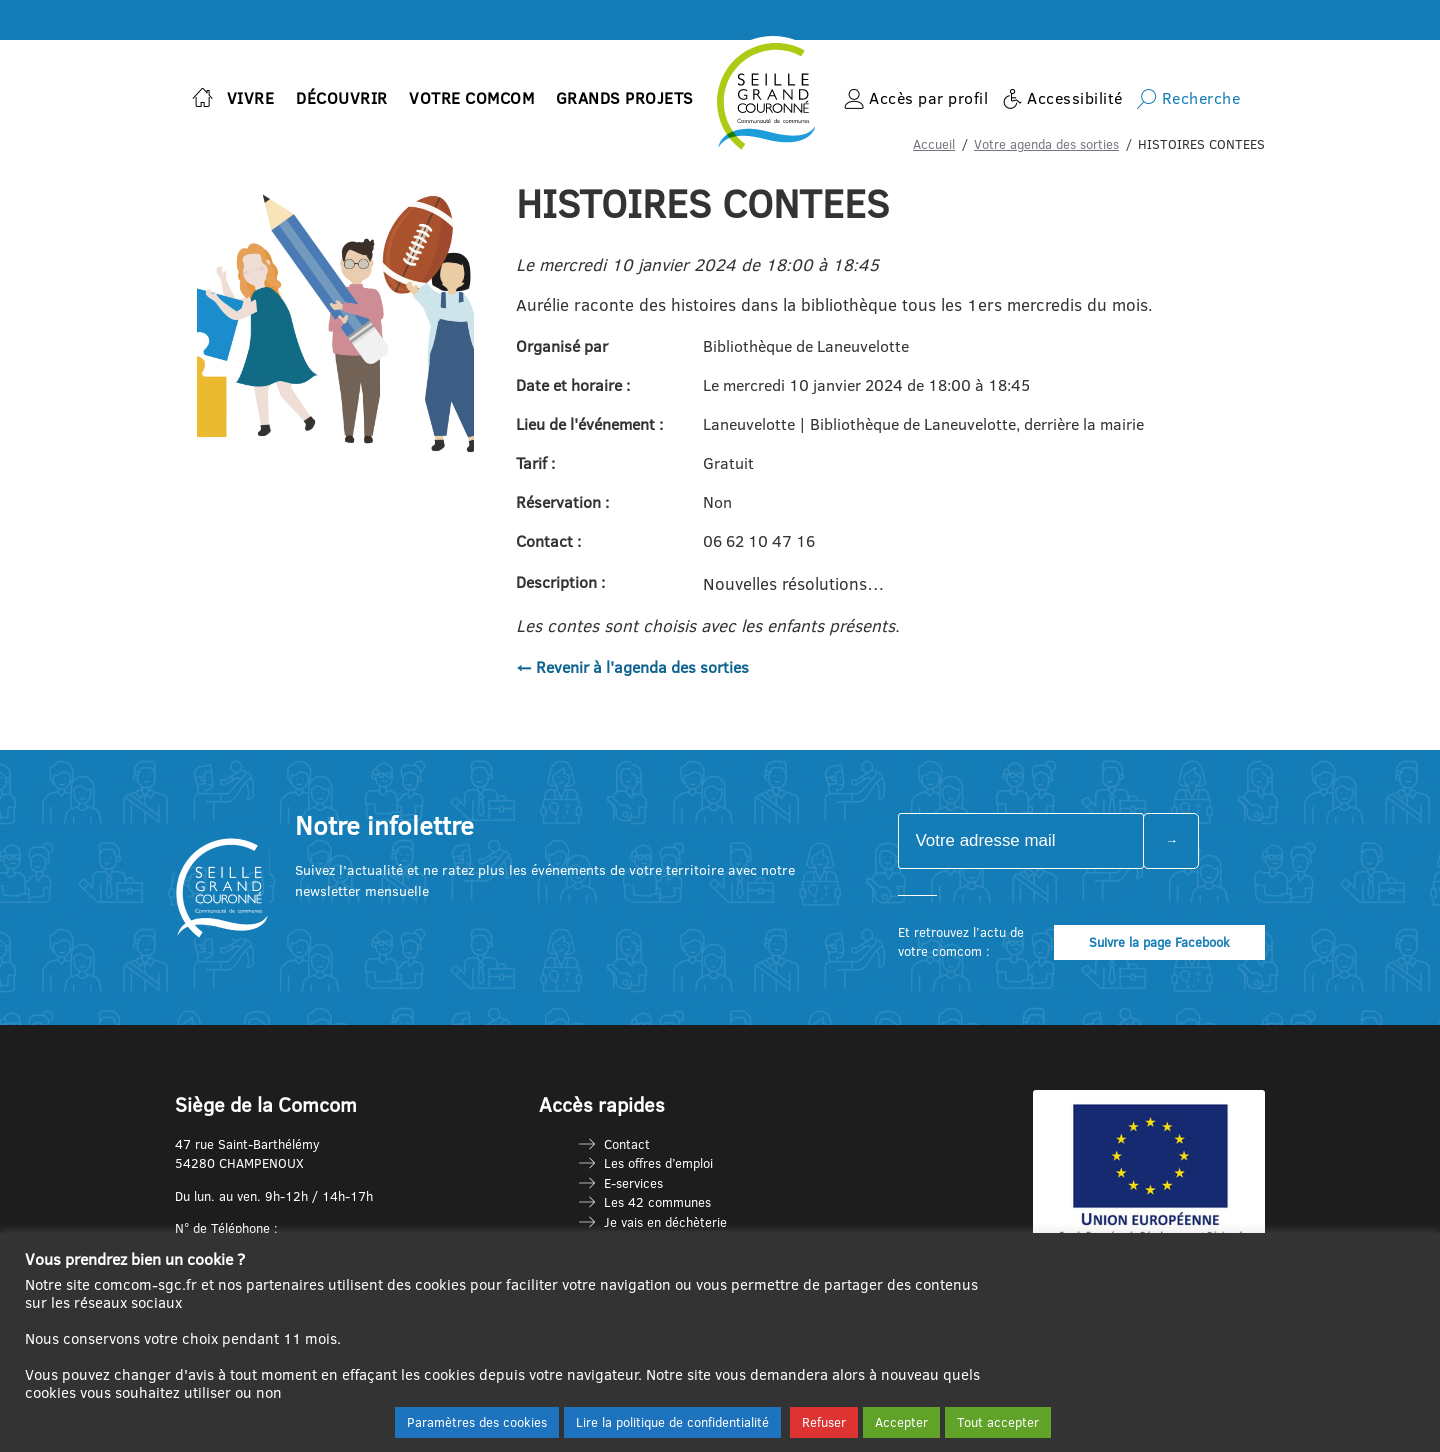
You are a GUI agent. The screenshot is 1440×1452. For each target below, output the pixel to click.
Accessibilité (1075, 98)
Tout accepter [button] (998, 1422)
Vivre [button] (251, 98)
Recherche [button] (1201, 98)
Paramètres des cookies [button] (477, 1422)
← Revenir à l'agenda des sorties (632, 667)
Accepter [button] (901, 1422)
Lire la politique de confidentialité (672, 1422)
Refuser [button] (824, 1422)
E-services (633, 1183)
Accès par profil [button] (928, 98)
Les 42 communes (657, 1202)
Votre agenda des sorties (1046, 144)
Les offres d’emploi (658, 1163)
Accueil (934, 144)
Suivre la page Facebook (1159, 942)
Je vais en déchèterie (665, 1222)
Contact (627, 1144)
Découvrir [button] (342, 98)
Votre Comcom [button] (471, 98)
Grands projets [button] (625, 98)
